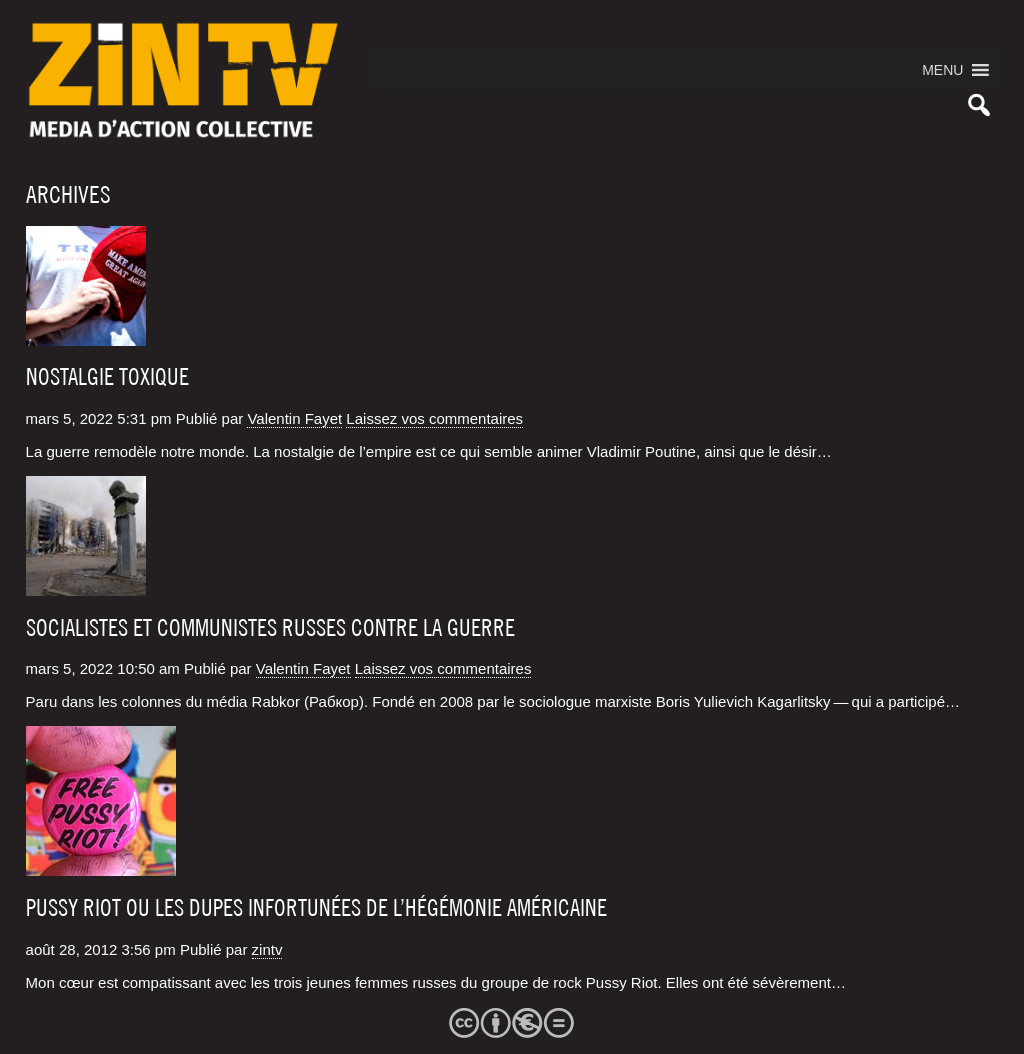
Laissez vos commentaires (434, 418)
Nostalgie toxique (107, 377)
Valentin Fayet (294, 418)
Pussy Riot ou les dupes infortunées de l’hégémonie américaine (316, 908)
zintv (267, 949)
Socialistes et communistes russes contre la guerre (270, 628)
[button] (942, 70)
